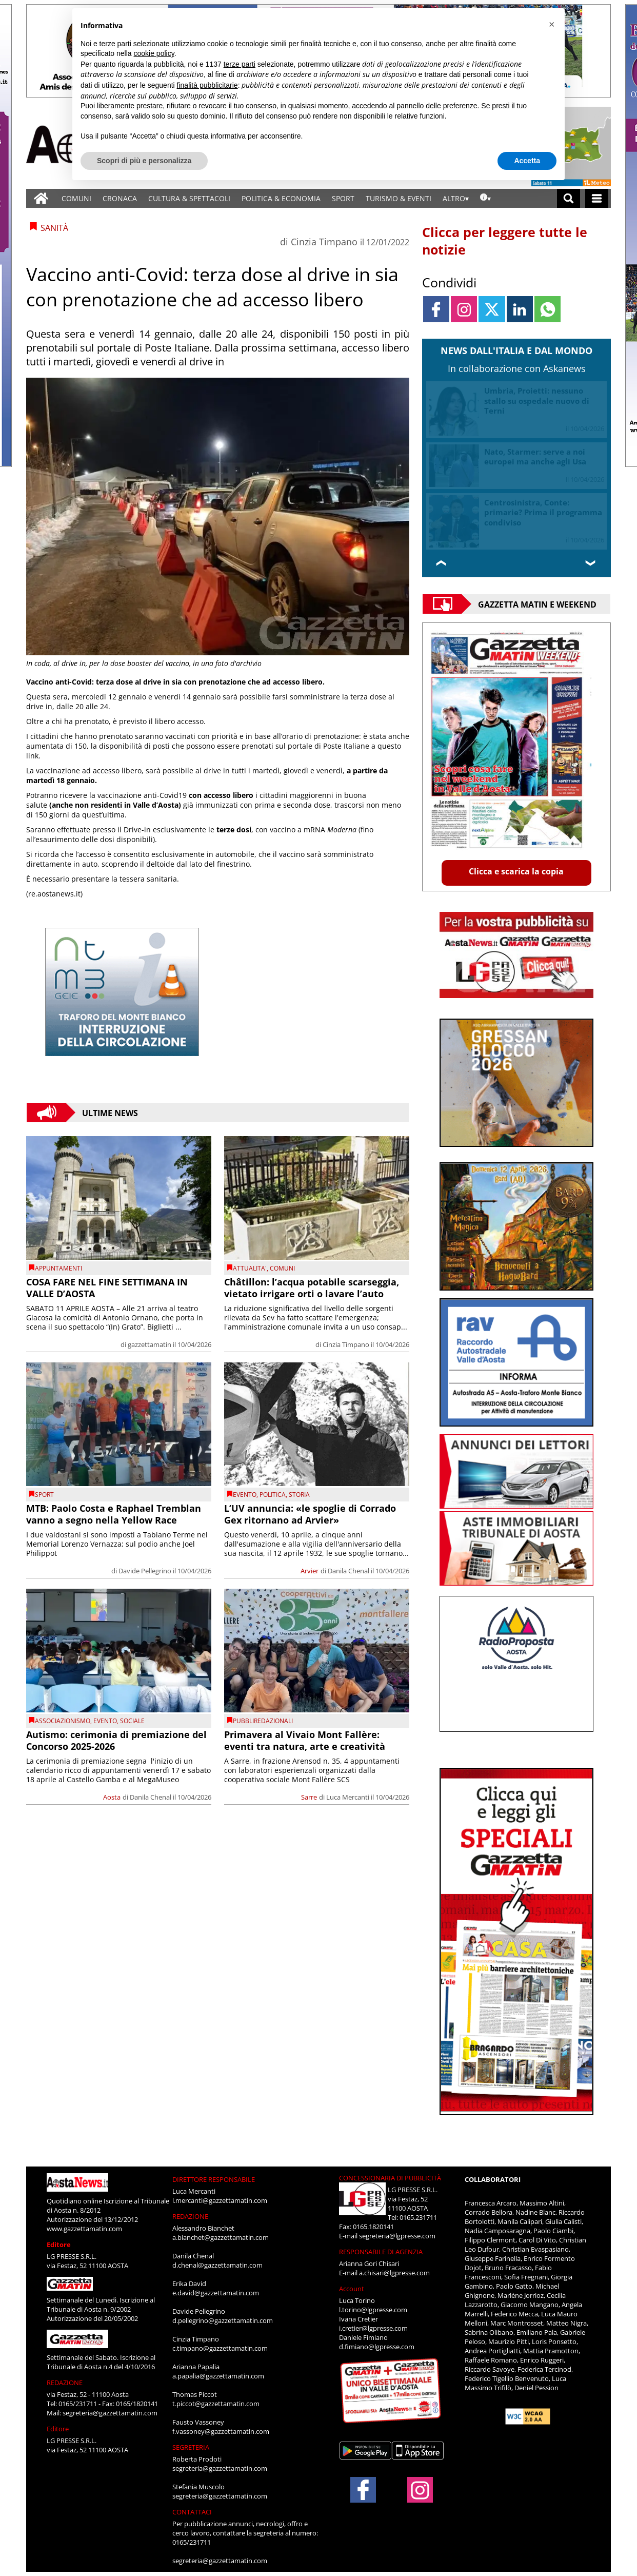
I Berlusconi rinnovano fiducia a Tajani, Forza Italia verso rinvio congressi (542, 400)
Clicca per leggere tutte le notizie (504, 240)
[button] (551, 24)
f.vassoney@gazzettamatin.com (220, 2431)
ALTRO (454, 198)
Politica (273, 1494)
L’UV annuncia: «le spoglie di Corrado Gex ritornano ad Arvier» (310, 1514)
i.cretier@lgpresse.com (373, 2328)
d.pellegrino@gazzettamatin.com (222, 2320)
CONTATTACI (192, 2511)
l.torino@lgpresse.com (373, 2309)
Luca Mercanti (347, 1797)
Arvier (309, 1570)
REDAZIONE (65, 2382)
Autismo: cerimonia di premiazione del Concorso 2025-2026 (116, 1740)
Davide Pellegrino (144, 1570)
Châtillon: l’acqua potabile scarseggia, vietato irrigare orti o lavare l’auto (311, 1288)
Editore (59, 2244)
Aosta (112, 1797)
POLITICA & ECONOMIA (281, 198)
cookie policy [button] (154, 53)
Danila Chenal (348, 1570)
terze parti (239, 64)
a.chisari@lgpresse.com (394, 2272)
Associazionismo (62, 1720)
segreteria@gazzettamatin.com (110, 2412)
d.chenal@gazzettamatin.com (217, 2265)
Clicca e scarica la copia (516, 871)
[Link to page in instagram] (464, 309)
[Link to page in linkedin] (520, 309)
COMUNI (76, 198)
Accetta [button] (527, 161)
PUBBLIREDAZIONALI (263, 1720)
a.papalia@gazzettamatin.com (218, 2375)
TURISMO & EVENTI (398, 198)
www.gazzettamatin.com (84, 2228)
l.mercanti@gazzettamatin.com (219, 2200)
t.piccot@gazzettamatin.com (216, 2403)
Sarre (309, 1797)
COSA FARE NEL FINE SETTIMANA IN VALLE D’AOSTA (107, 1288)
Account (351, 2288)
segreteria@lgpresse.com (397, 2235)
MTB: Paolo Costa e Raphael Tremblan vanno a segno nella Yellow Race (113, 1514)
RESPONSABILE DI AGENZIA (381, 2251)
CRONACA (120, 198)
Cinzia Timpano (324, 242)
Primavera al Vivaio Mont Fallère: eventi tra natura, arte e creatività (304, 1740)
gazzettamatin (149, 1344)
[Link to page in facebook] (436, 309)
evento (244, 1494)
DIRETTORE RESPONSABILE (213, 2179)
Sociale (132, 1720)
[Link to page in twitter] (492, 309)
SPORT (343, 198)
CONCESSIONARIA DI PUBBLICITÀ (390, 2177)
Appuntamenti (58, 1268)
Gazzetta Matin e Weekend (537, 604)
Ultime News (110, 1112)
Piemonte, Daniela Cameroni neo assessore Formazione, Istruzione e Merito (539, 512)
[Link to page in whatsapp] (547, 309)
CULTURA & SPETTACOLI (189, 198)
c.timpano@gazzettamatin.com (220, 2348)
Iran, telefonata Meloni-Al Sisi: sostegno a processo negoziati (542, 456)
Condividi (449, 282)
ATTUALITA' (250, 1268)
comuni (282, 1268)
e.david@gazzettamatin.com (215, 2292)
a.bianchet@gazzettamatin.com (220, 2237)
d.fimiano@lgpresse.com (376, 2346)
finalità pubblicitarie (207, 85)
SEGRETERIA (190, 2447)
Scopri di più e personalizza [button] (144, 161)
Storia (299, 1494)
